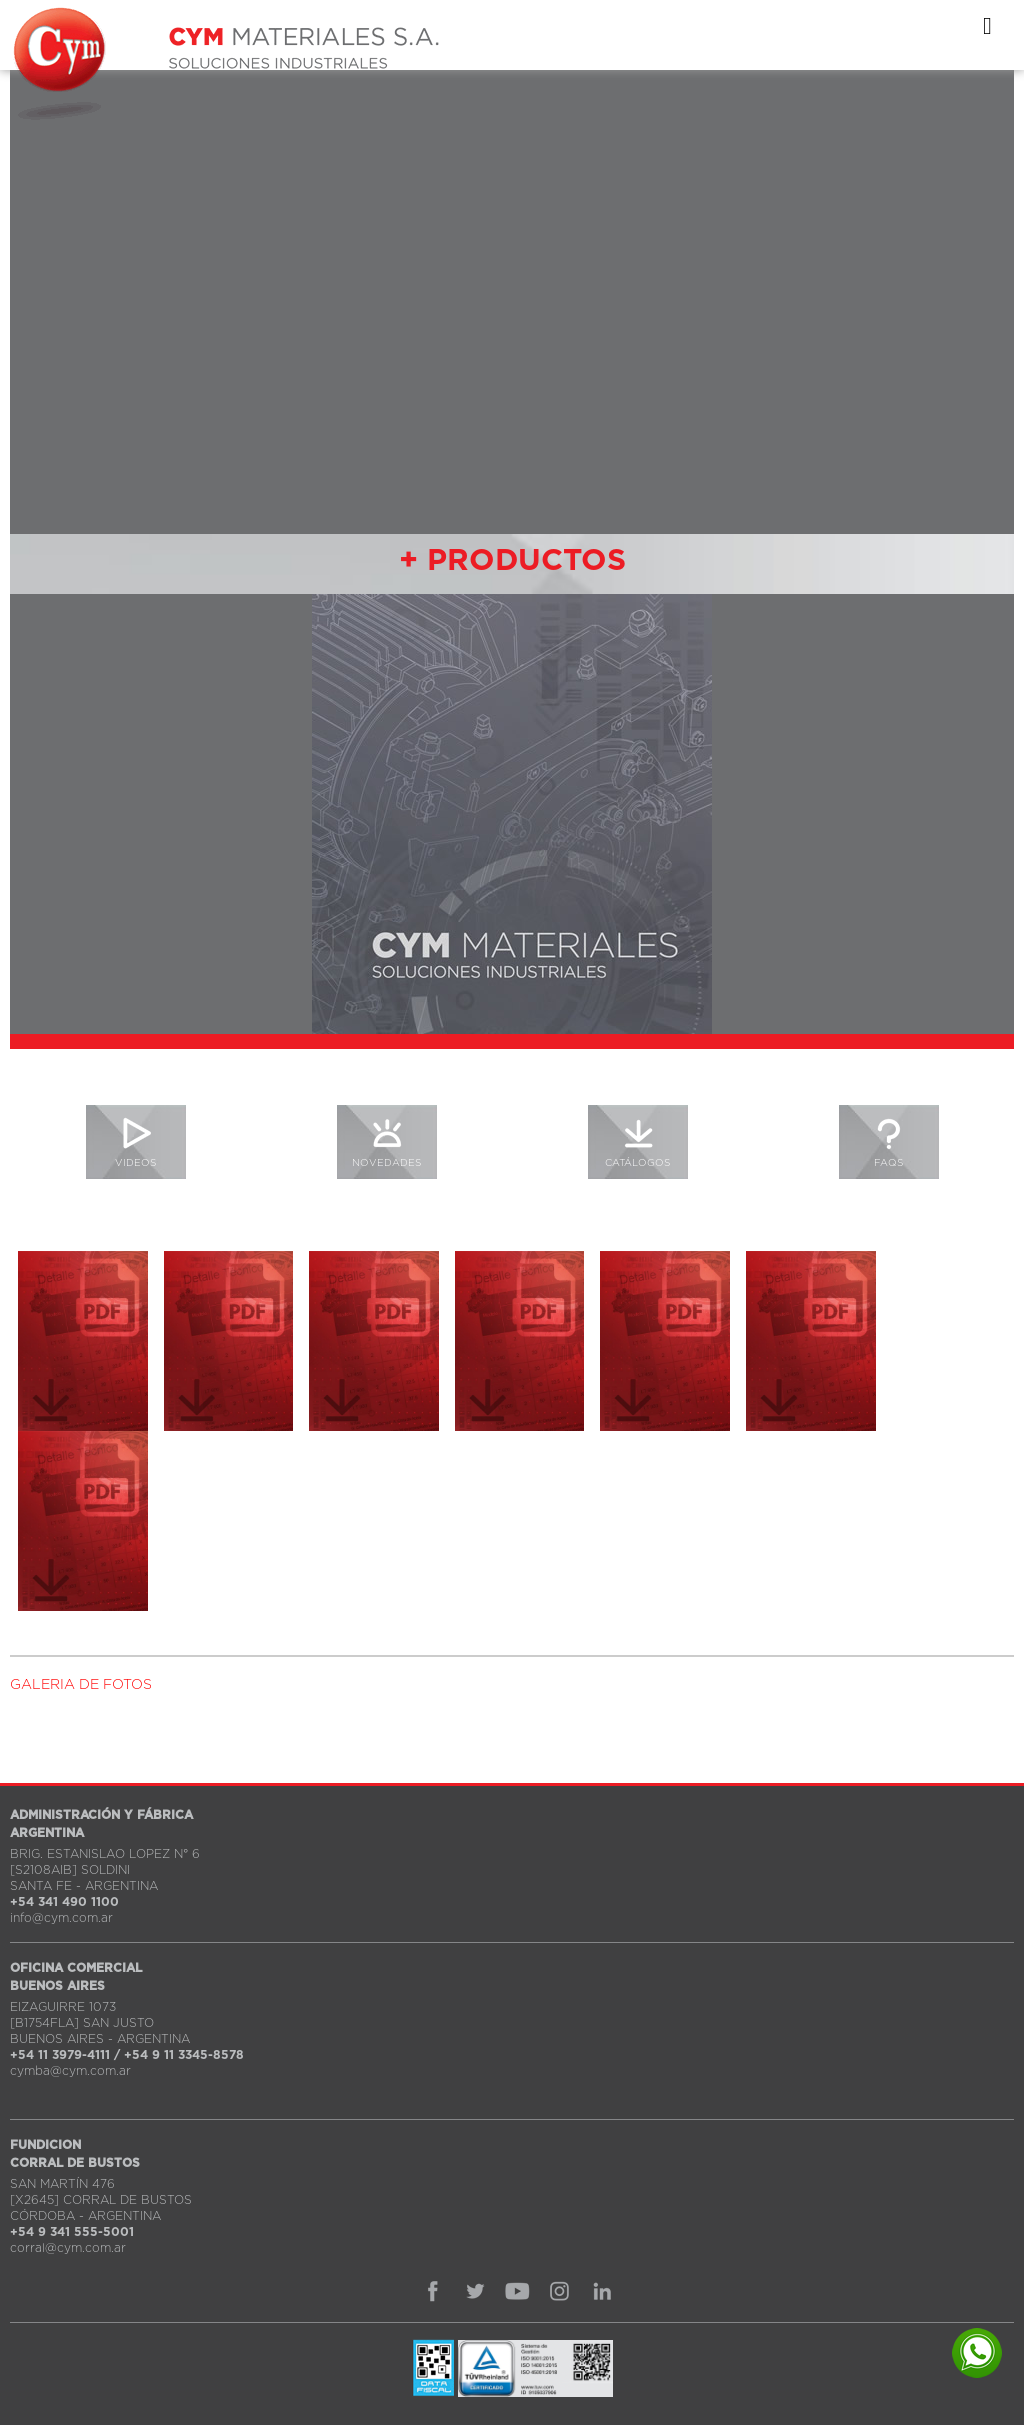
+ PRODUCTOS (512, 561)
